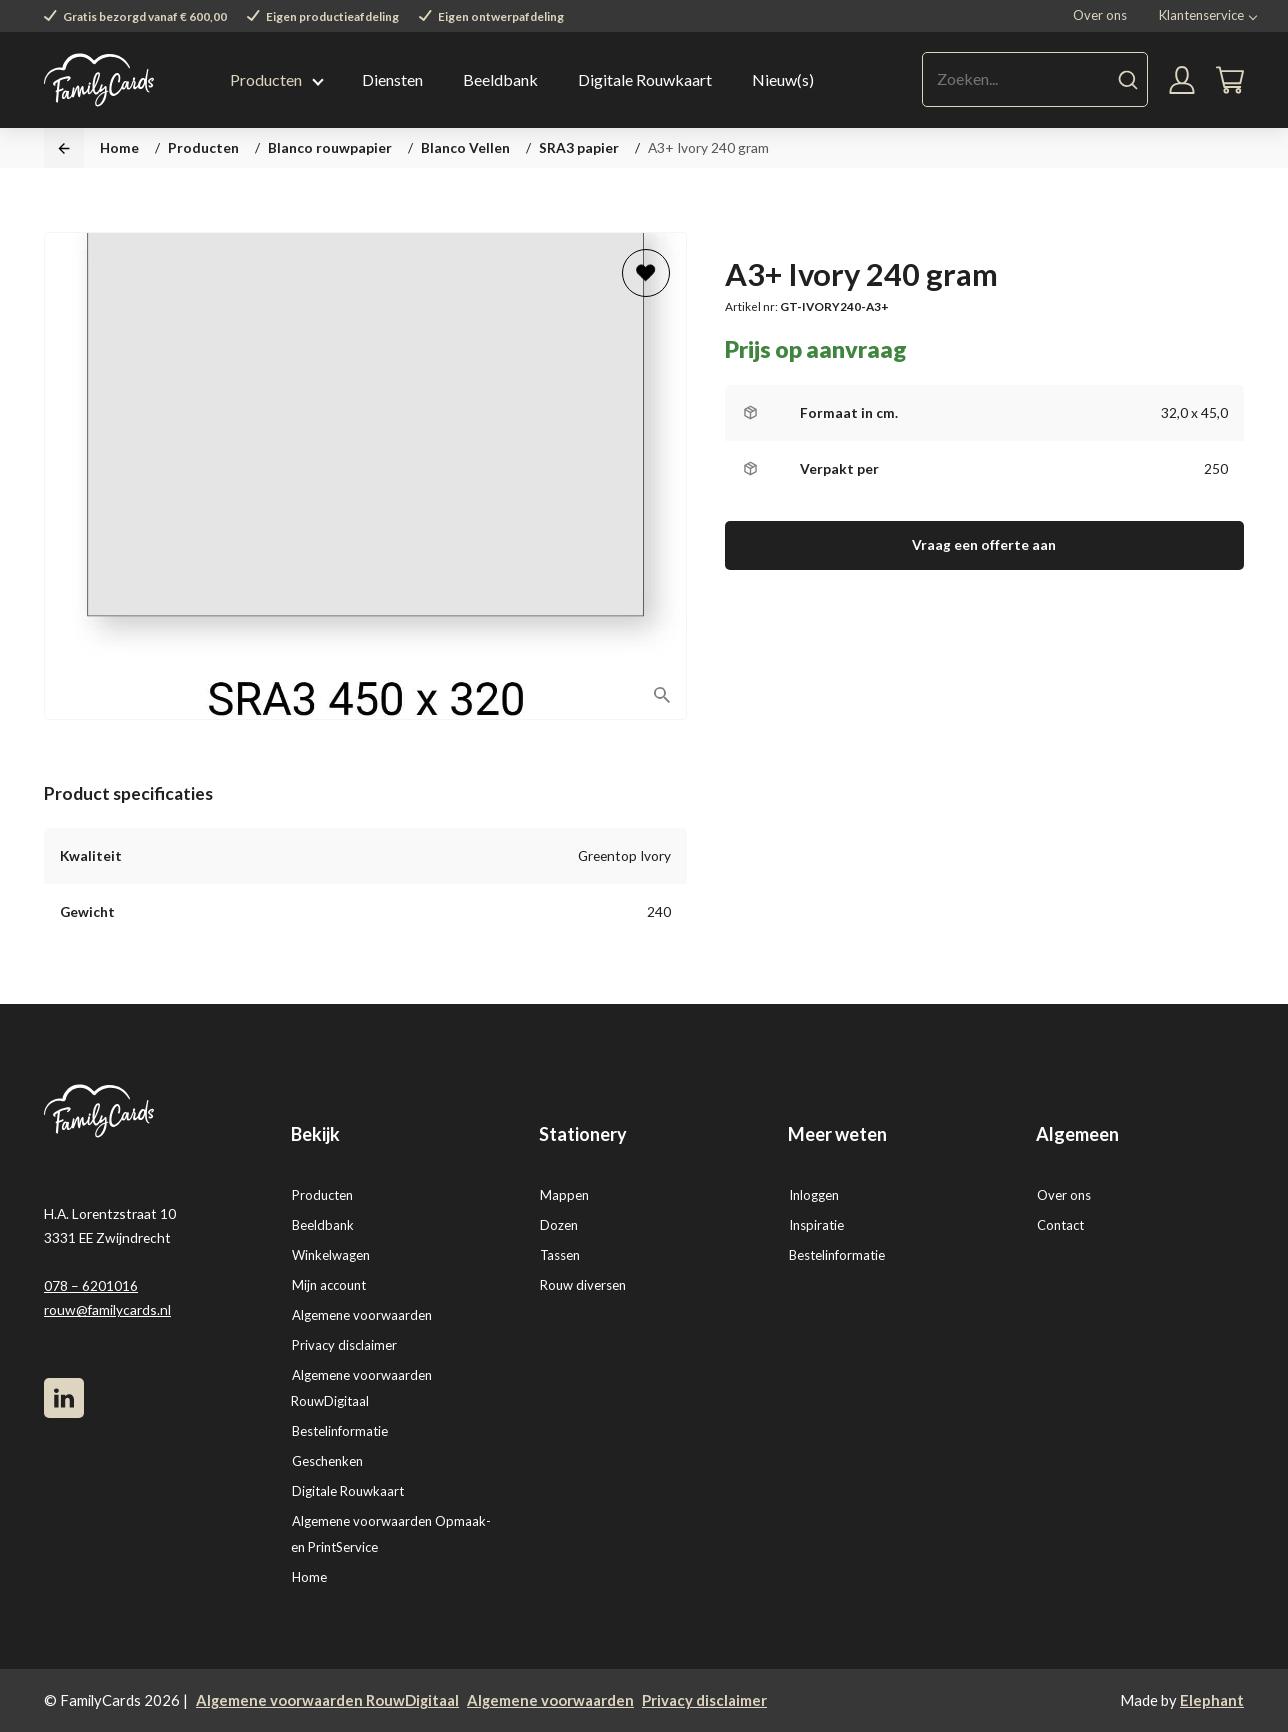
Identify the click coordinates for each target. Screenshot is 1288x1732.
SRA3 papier (579, 147)
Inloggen (814, 1195)
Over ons (1100, 15)
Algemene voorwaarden (362, 1315)
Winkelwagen (331, 1255)
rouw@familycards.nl (107, 1309)
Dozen (559, 1225)
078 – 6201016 (91, 1285)
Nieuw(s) (783, 79)
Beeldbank (500, 79)
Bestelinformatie (340, 1431)
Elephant (1212, 1700)
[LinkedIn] (64, 1398)
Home (119, 147)
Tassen (560, 1255)
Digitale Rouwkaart (645, 79)
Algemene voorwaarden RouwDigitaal (327, 1700)
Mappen (564, 1195)
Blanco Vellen (465, 147)
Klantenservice (1201, 15)
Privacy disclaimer (344, 1345)
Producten (266, 79)
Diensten (392, 79)
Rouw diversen (583, 1285)
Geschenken (327, 1461)
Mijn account (329, 1285)
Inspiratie (816, 1225)
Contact (1060, 1225)
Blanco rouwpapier (330, 147)
